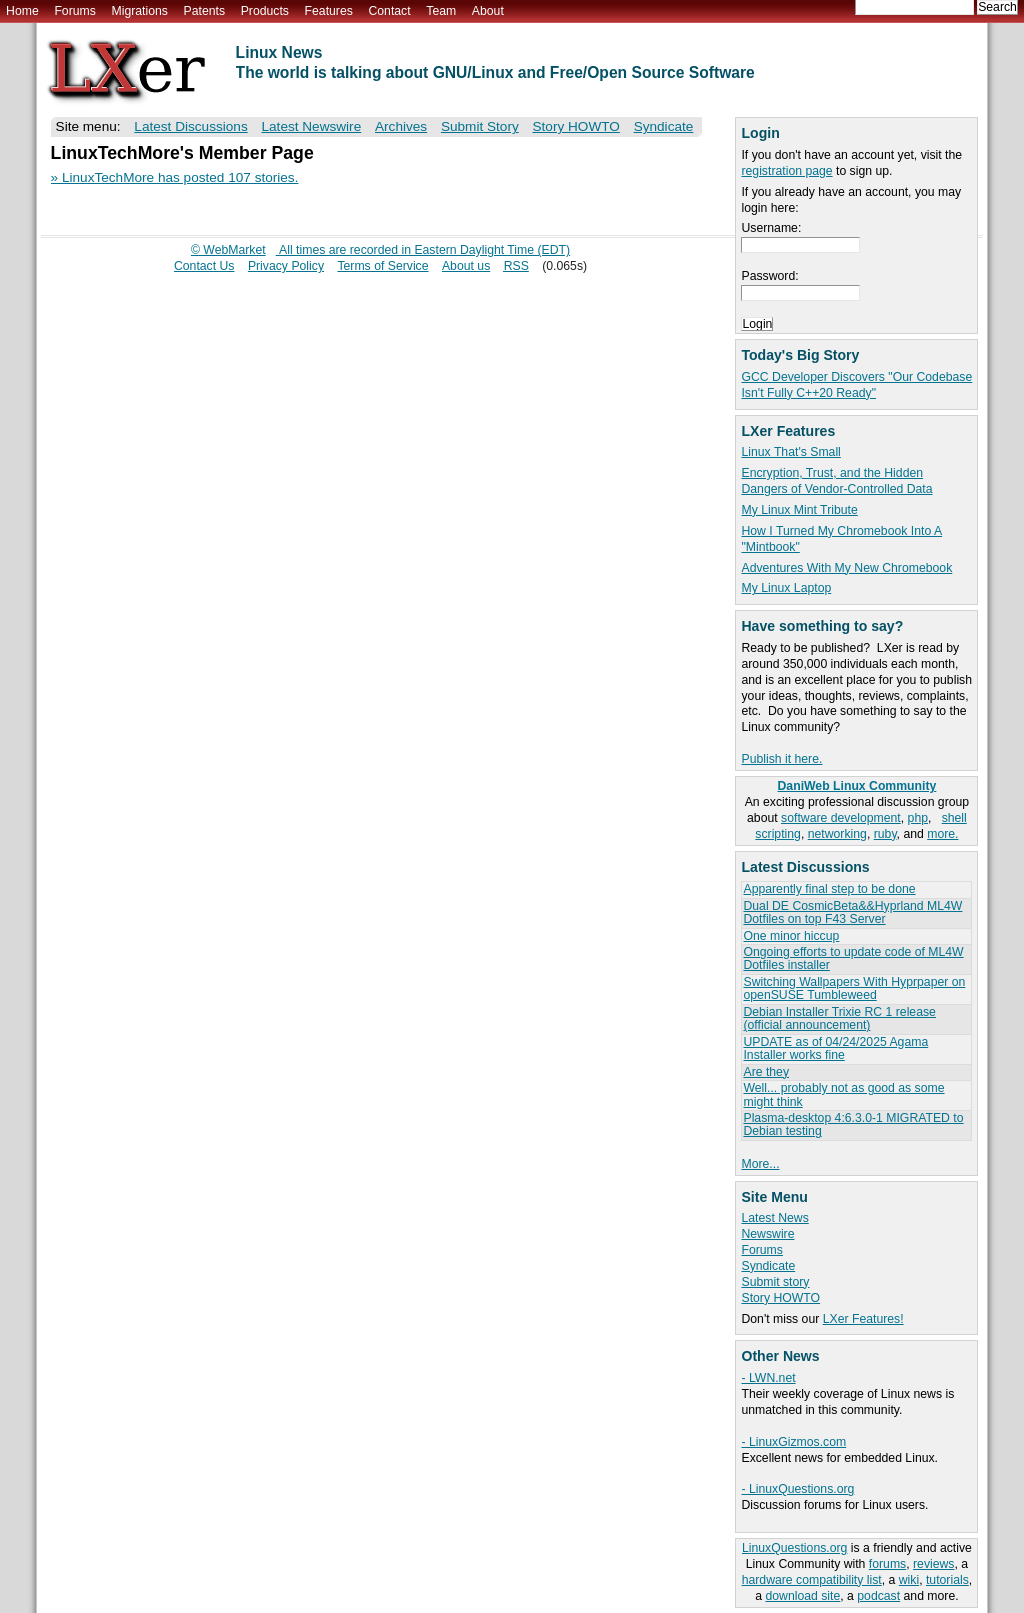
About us (466, 266)
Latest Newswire (311, 126)
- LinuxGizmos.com (793, 1442)
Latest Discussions (190, 126)
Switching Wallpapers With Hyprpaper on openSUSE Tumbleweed (854, 988)
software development (841, 818)
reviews (933, 1564)
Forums (74, 11)
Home (22, 11)
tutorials (947, 1580)
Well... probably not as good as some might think (843, 1094)
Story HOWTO (780, 1298)
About (488, 11)
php (918, 818)
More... (760, 1164)
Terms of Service (382, 266)
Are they (766, 1072)
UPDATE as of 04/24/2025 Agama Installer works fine (835, 1048)
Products (265, 11)
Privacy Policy (286, 266)
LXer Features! (863, 1319)
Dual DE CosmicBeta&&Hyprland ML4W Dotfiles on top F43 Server (852, 912)
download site (802, 1596)
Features (329, 11)
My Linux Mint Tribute (799, 510)
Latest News (774, 1218)
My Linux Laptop (786, 588)
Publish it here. (781, 759)
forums (887, 1564)
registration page (786, 171)
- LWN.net (768, 1378)
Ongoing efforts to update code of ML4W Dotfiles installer (853, 958)
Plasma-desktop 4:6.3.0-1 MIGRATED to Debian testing (853, 1124)
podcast (878, 1596)
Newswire (767, 1234)
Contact (389, 11)
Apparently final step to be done (829, 889)
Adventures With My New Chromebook (846, 568)
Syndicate (768, 1266)
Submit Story (480, 126)
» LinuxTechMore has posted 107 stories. (175, 177)
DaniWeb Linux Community (857, 786)
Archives (401, 126)
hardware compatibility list (812, 1580)
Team (441, 11)
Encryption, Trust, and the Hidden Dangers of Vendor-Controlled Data (836, 481)
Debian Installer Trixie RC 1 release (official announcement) (839, 1018)
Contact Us (204, 266)
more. (942, 834)
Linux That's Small (790, 452)
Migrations (139, 11)
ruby (885, 834)
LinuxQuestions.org (794, 1548)
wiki (909, 1580)
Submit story (775, 1282)
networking (837, 834)
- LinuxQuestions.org (797, 1489)
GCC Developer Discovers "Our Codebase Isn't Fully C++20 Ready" (856, 385)
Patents (205, 11)
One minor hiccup (791, 936)
